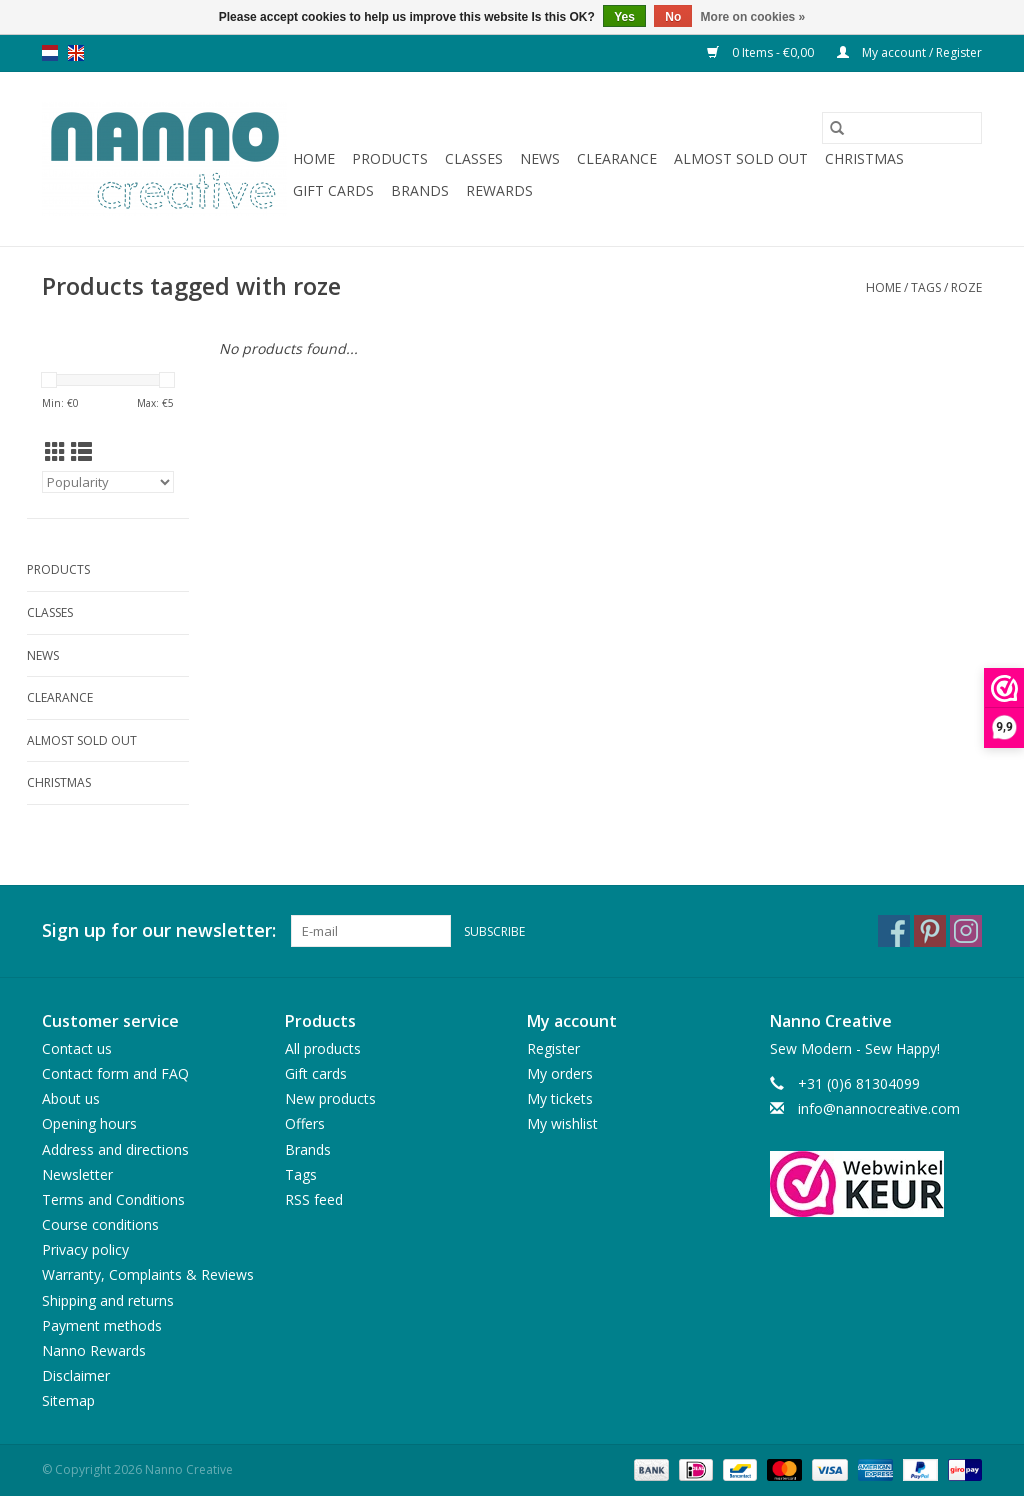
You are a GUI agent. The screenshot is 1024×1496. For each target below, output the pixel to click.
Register (553, 1048)
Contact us (77, 1048)
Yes (624, 17)
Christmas (864, 158)
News (540, 158)
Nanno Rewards (94, 1350)
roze (966, 287)
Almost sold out (741, 158)
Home (314, 158)
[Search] (902, 128)
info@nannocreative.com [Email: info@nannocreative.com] (879, 1108)
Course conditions (100, 1224)
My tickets (560, 1098)
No (673, 17)
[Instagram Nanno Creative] (966, 931)
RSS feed (314, 1199)
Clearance (617, 158)
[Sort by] (108, 482)
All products (323, 1048)
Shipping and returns (108, 1300)
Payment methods (102, 1325)
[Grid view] (55, 452)
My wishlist (562, 1123)
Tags (926, 287)
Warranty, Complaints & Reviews (148, 1274)
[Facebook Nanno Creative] (894, 931)
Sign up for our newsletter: (159, 930)
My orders (560, 1073)
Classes (474, 158)
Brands (420, 190)
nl (50, 53)
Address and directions (115, 1149)
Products (390, 158)
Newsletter (77, 1174)
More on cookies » (753, 17)
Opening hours (89, 1123)
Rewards (499, 190)
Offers (305, 1123)
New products (330, 1098)
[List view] (81, 452)
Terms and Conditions (113, 1199)
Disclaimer (76, 1375)
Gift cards (333, 190)
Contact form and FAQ (115, 1073)
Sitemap (68, 1400)
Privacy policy (85, 1249)
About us (71, 1098)
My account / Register (909, 52)
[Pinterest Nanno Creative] (930, 931)
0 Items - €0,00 (762, 52)
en (76, 53)
